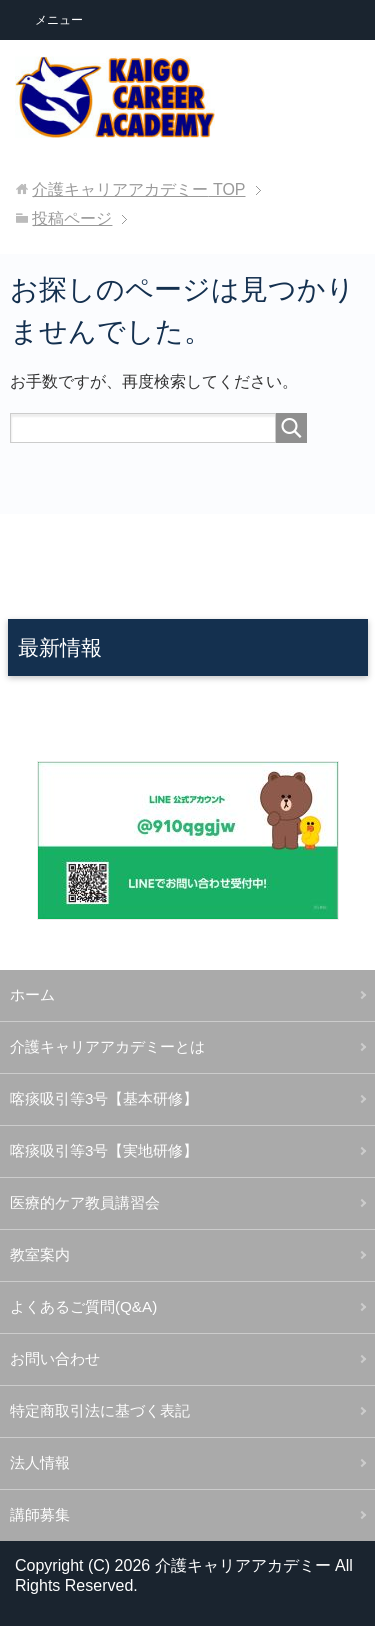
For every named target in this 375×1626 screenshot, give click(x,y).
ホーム (32, 994)
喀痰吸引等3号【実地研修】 (104, 1150)
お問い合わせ (55, 1358)
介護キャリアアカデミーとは (107, 1046)
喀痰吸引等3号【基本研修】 (104, 1098)
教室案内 (40, 1254)
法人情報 (40, 1462)
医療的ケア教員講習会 (85, 1202)
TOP (138, 189)
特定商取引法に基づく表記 (100, 1410)
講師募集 (40, 1514)
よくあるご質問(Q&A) (83, 1306)
